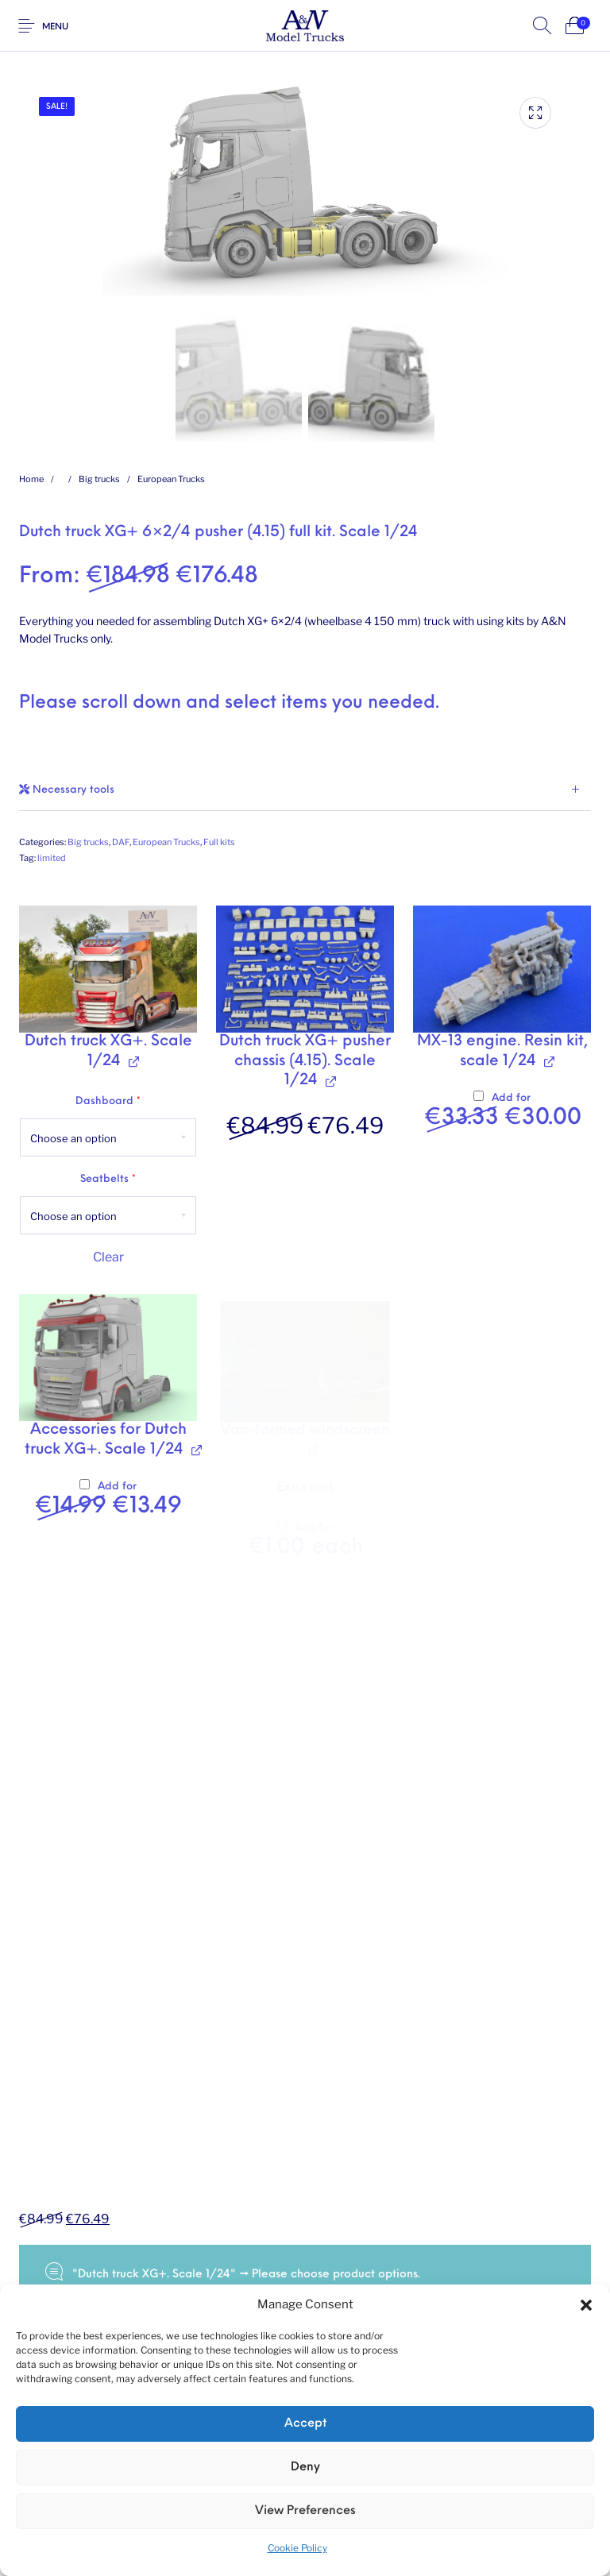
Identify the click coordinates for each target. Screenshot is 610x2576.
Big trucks (99, 479)
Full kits (219, 842)
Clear (108, 1257)
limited (51, 857)
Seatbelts (108, 1180)
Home (31, 479)
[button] (586, 2305)
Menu (55, 27)
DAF (120, 842)
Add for (508, 1112)
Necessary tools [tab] (66, 789)
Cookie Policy (297, 2548)
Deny (305, 2468)
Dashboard (108, 1102)
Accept (305, 2424)
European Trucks (171, 479)
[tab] (305, 790)
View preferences (305, 2511)
